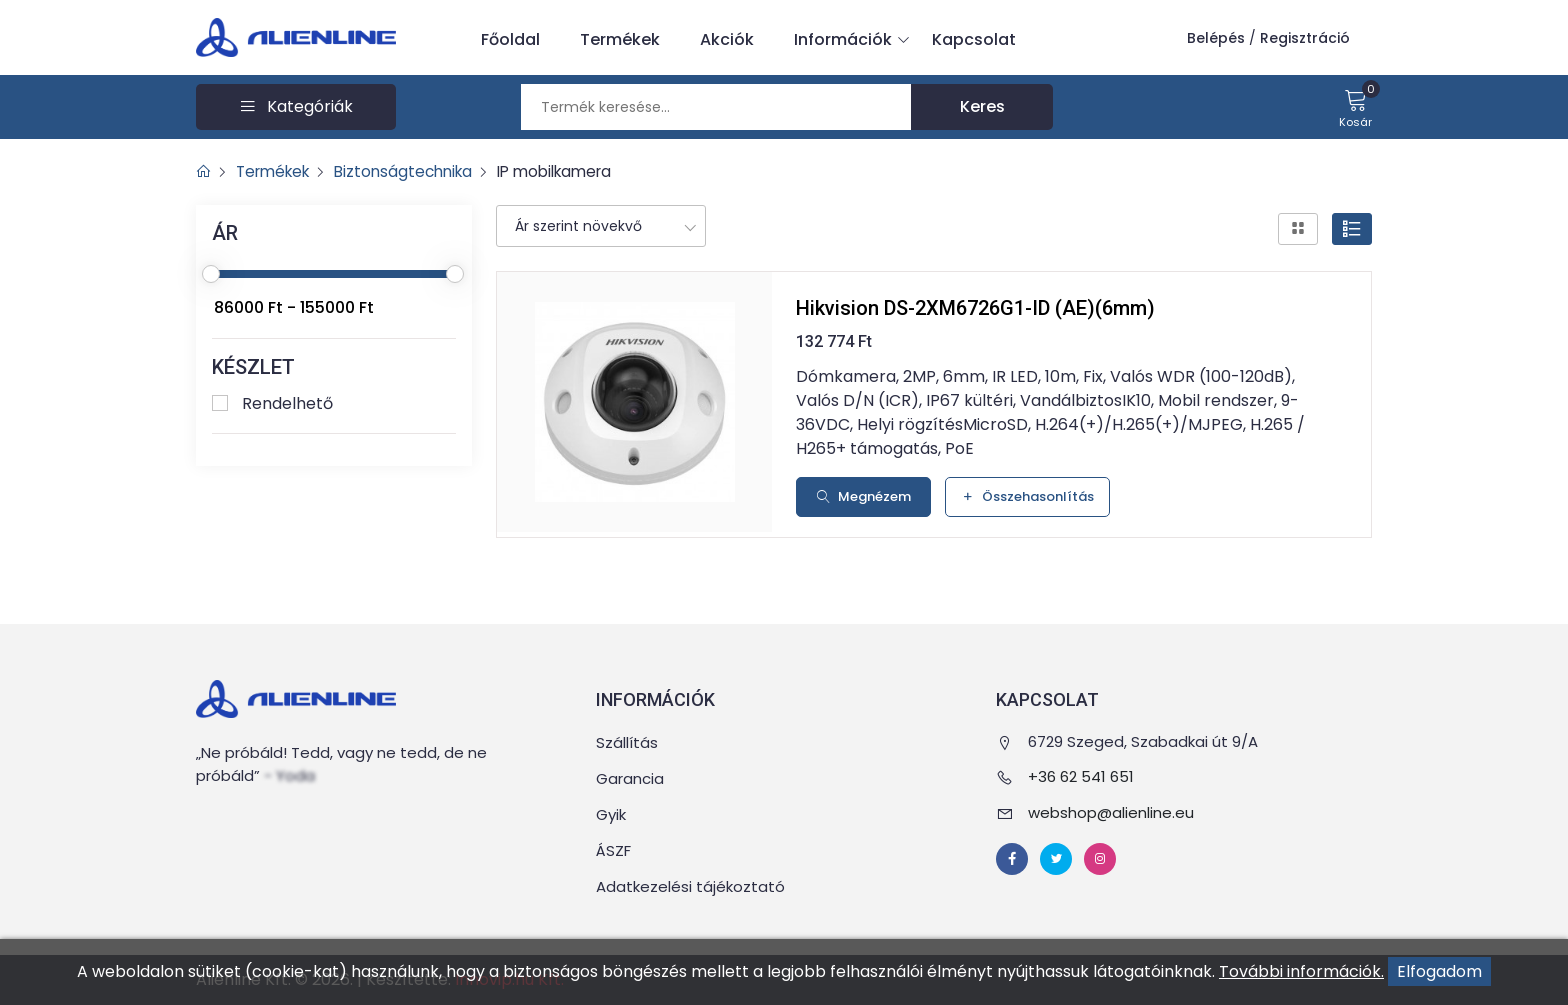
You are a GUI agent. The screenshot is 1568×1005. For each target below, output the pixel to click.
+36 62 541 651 (1081, 776)
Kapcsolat (974, 39)
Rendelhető (287, 403)
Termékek (620, 39)
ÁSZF (613, 850)
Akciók (727, 39)
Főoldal (510, 39)
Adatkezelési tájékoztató (690, 886)
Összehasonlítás (1027, 496)
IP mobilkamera (575, 171)
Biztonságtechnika (415, 171)
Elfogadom (1439, 971)
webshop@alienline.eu (1111, 812)
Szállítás (627, 742)
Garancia (630, 778)
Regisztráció (1305, 38)
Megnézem (864, 496)
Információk (848, 40)
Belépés (1216, 38)
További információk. (1301, 971)
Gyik (611, 814)
